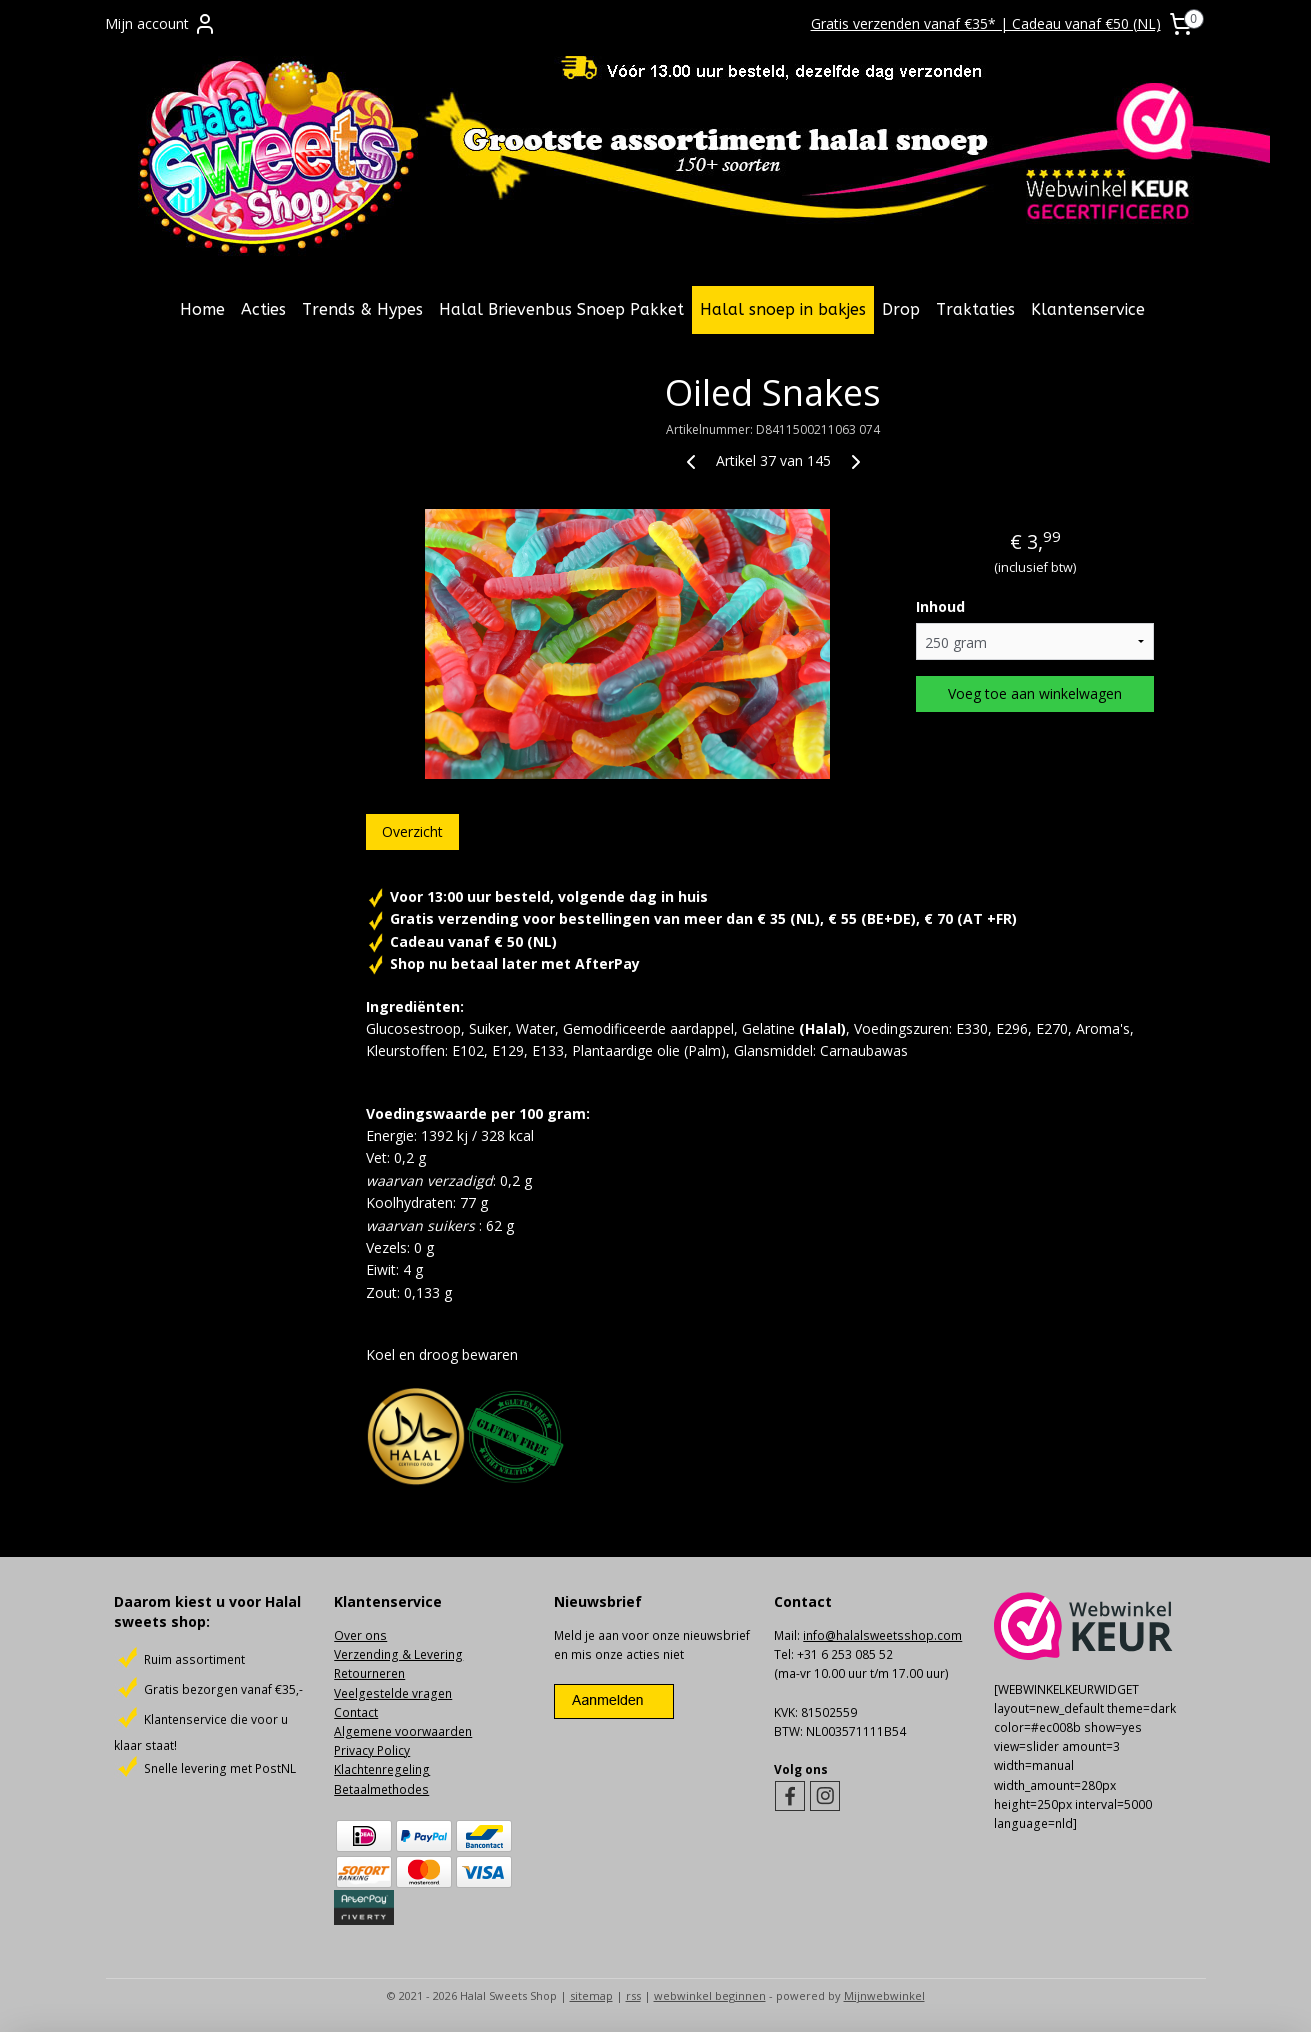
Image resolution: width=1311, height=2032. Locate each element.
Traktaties (975, 309)
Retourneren (369, 1673)
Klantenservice (1088, 309)
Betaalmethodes (381, 1789)
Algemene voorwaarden (403, 1731)
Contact (356, 1712)
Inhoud (940, 606)
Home (202, 309)
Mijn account (161, 24)
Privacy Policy (372, 1750)
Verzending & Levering (398, 1654)
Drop (901, 309)
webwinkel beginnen (710, 1995)
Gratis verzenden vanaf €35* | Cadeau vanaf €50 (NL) (986, 23)
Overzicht (412, 831)
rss (633, 1995)
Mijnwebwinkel (884, 1995)
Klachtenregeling (382, 1769)
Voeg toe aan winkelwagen (1035, 693)
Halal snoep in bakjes (783, 309)
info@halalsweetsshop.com (882, 1635)
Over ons (360, 1635)
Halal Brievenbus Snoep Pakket (561, 309)
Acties (263, 309)
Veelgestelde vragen (393, 1693)
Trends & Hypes (362, 309)
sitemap (591, 1995)
